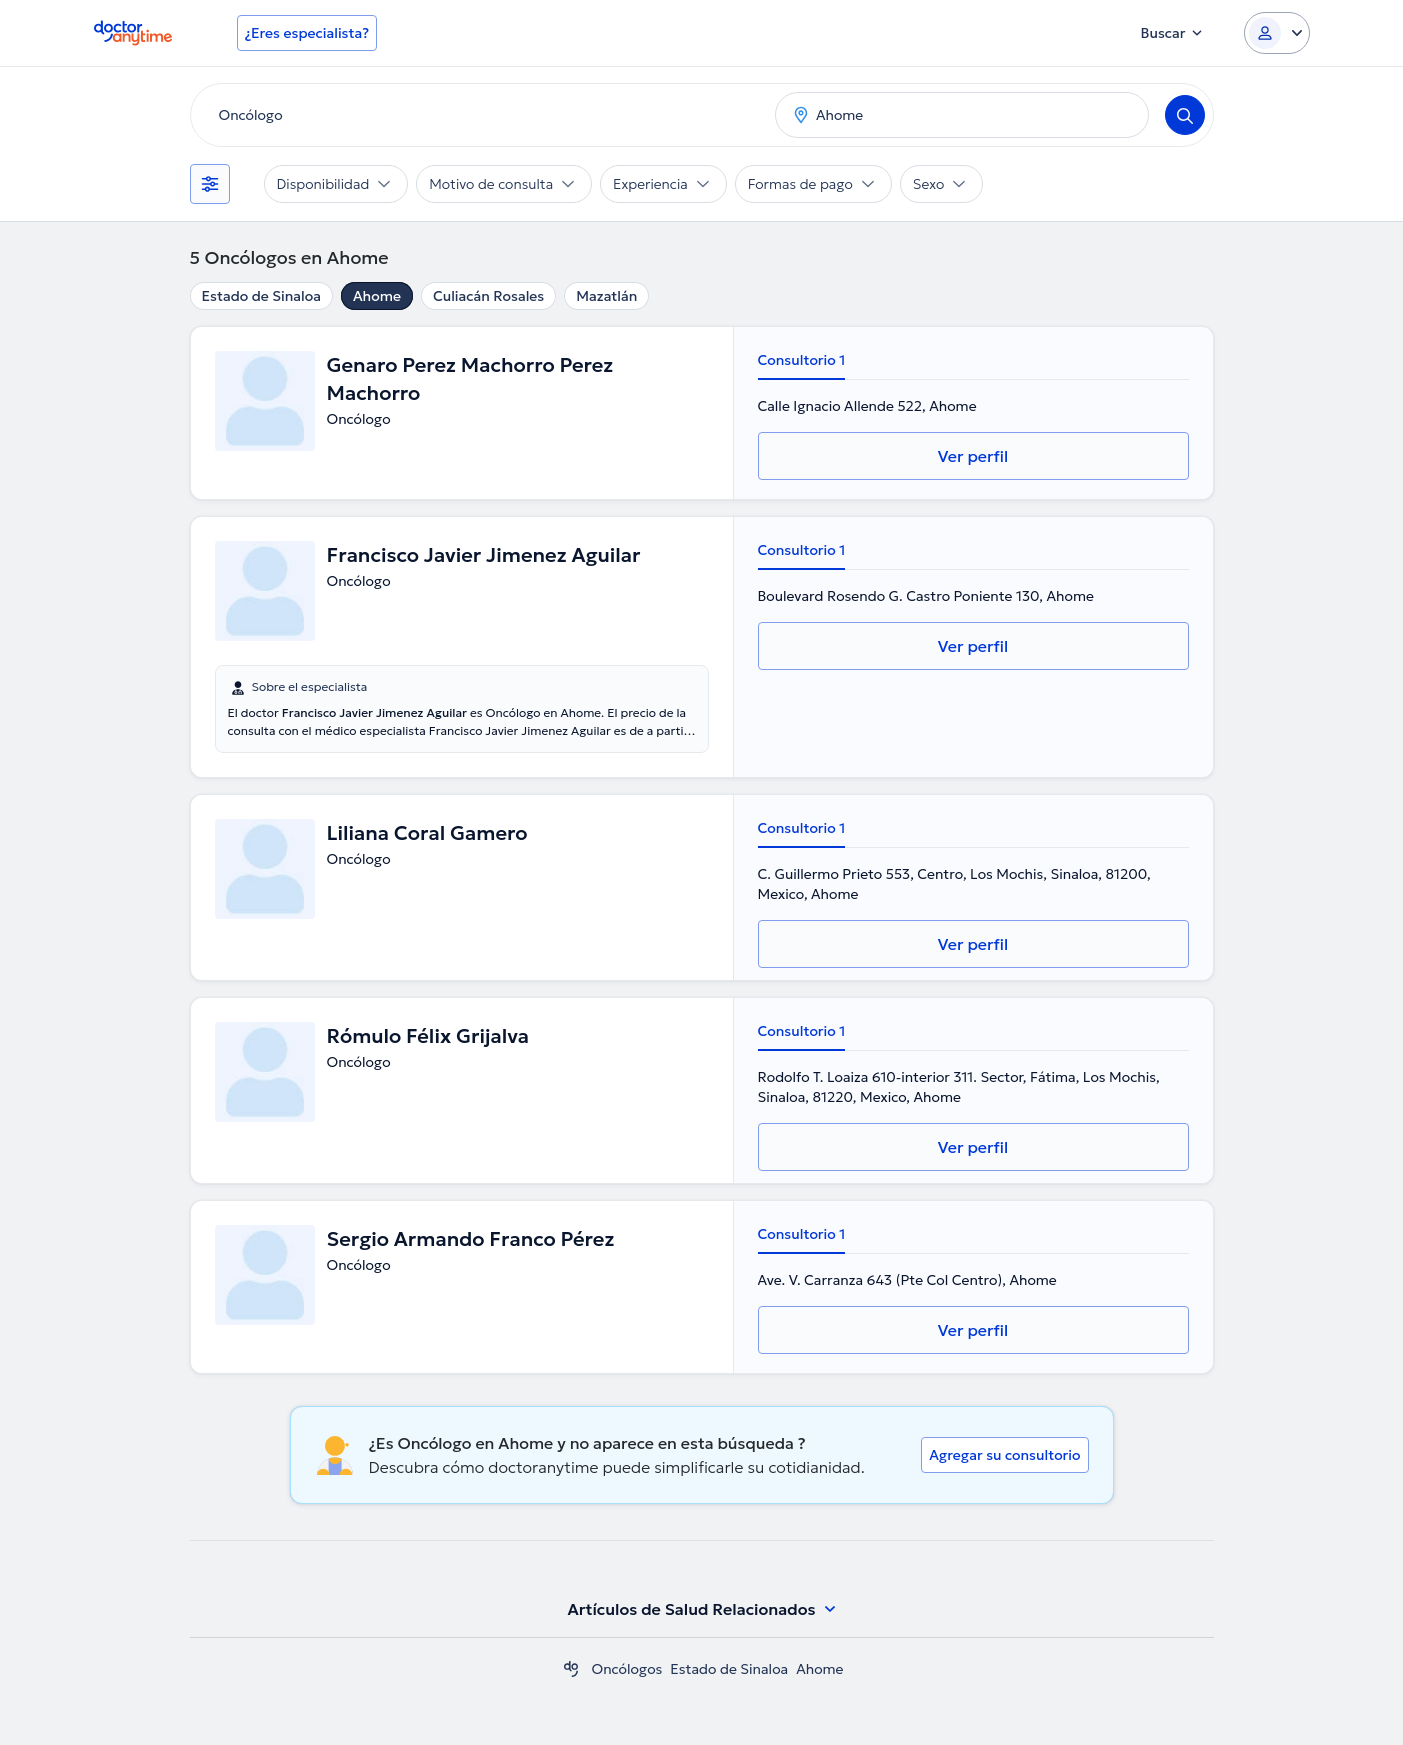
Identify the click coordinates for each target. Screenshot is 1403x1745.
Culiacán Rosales (488, 296)
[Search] (1185, 115)
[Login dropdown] (1277, 33)
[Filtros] (210, 184)
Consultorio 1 (802, 360)
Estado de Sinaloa (261, 296)
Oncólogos (626, 1669)
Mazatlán (606, 296)
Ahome (377, 296)
